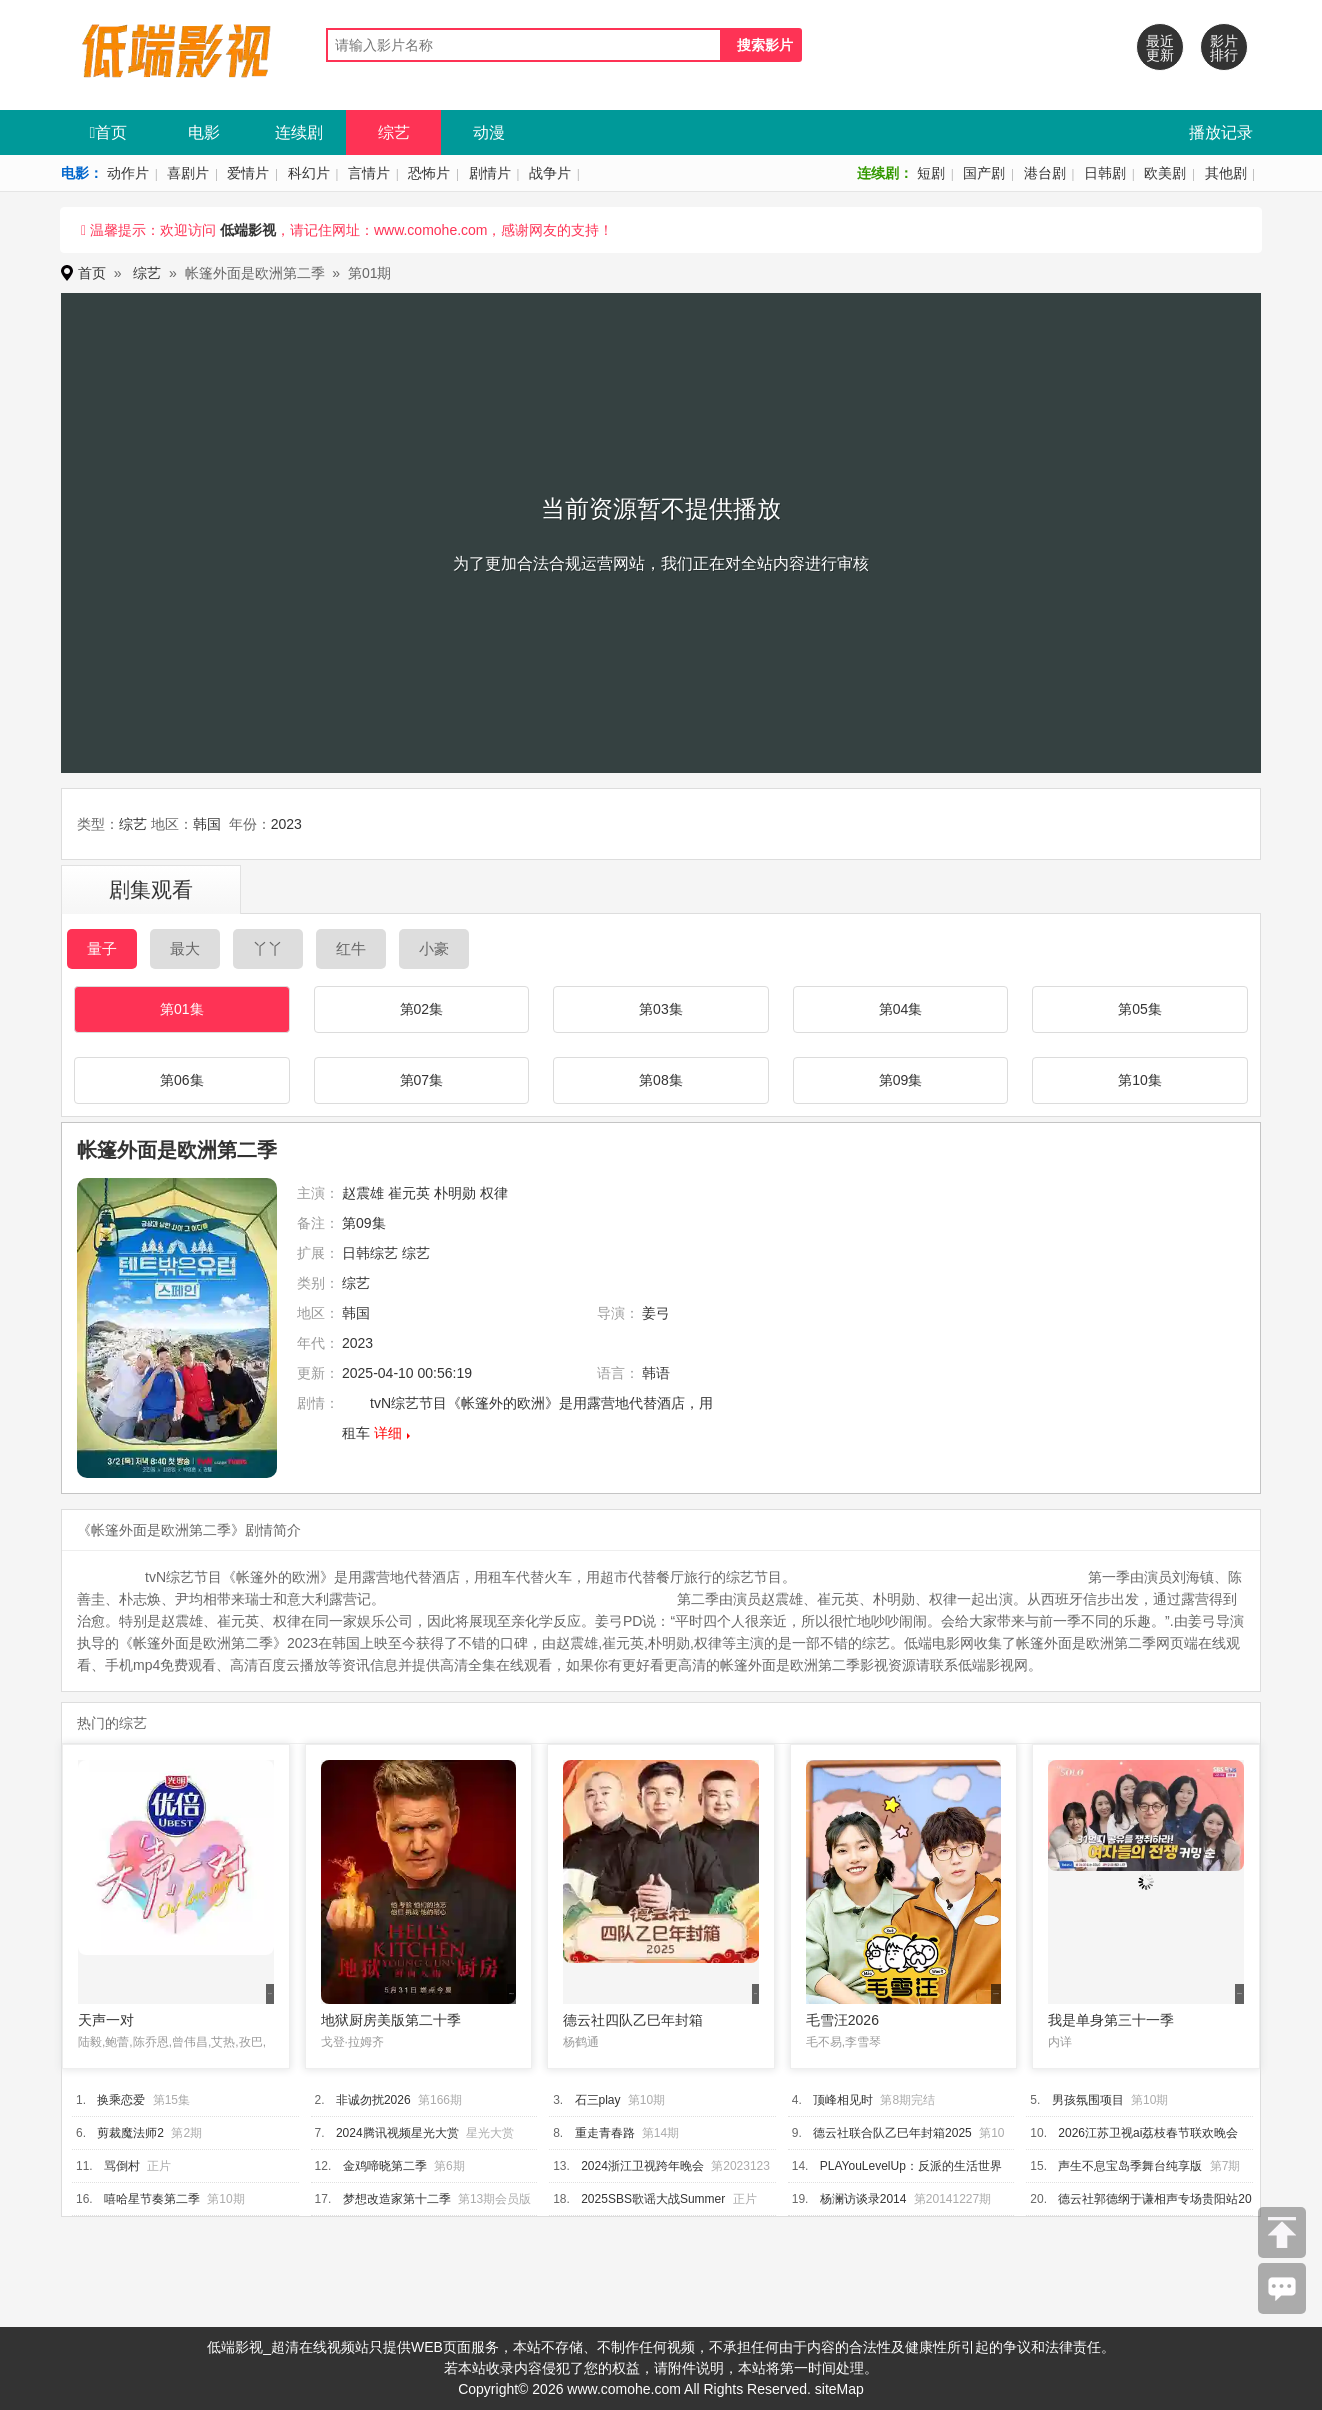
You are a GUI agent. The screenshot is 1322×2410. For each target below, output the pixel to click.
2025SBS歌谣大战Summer (653, 2199)
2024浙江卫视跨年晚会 (642, 2166)
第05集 (1140, 1009)
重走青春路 (605, 2133)
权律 (494, 1193)
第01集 (182, 1009)
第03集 (661, 1009)
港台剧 (1045, 173)
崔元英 (409, 1193)
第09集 (901, 1080)
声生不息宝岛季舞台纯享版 (1130, 2166)
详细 (388, 1433)
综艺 (394, 132)
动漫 (489, 132)
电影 (204, 132)
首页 (109, 132)
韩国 (207, 824)
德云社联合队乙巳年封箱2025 (892, 2133)
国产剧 (984, 173)
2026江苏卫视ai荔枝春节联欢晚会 (1148, 2133)
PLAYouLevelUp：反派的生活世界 (911, 2166)
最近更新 (1160, 48)
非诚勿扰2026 (373, 2100)
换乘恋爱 (121, 2100)
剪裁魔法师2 (130, 2133)
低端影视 (248, 230)
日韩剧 (1105, 173)
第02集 (422, 1009)
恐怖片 (429, 173)
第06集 (182, 1080)
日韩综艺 (370, 1253)
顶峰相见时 (843, 2100)
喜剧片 (188, 173)
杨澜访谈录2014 (863, 2199)
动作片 (128, 173)
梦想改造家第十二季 (397, 2199)
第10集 (1140, 1080)
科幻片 (309, 173)
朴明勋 (455, 1193)
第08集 (661, 1080)
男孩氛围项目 (1088, 2100)
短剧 (931, 173)
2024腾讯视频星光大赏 (397, 2133)
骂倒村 (122, 2166)
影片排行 (1224, 48)
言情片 (369, 173)
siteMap (839, 2389)
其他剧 (1226, 173)
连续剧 (299, 132)
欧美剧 (1165, 173)
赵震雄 (363, 1193)
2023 (286, 824)
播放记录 (1221, 132)
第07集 (422, 1080)
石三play (598, 2100)
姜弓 (656, 1313)
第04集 (901, 1009)
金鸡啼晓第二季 (385, 2166)
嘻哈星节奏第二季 (152, 2199)
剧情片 (490, 173)
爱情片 (248, 173)
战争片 (550, 173)
